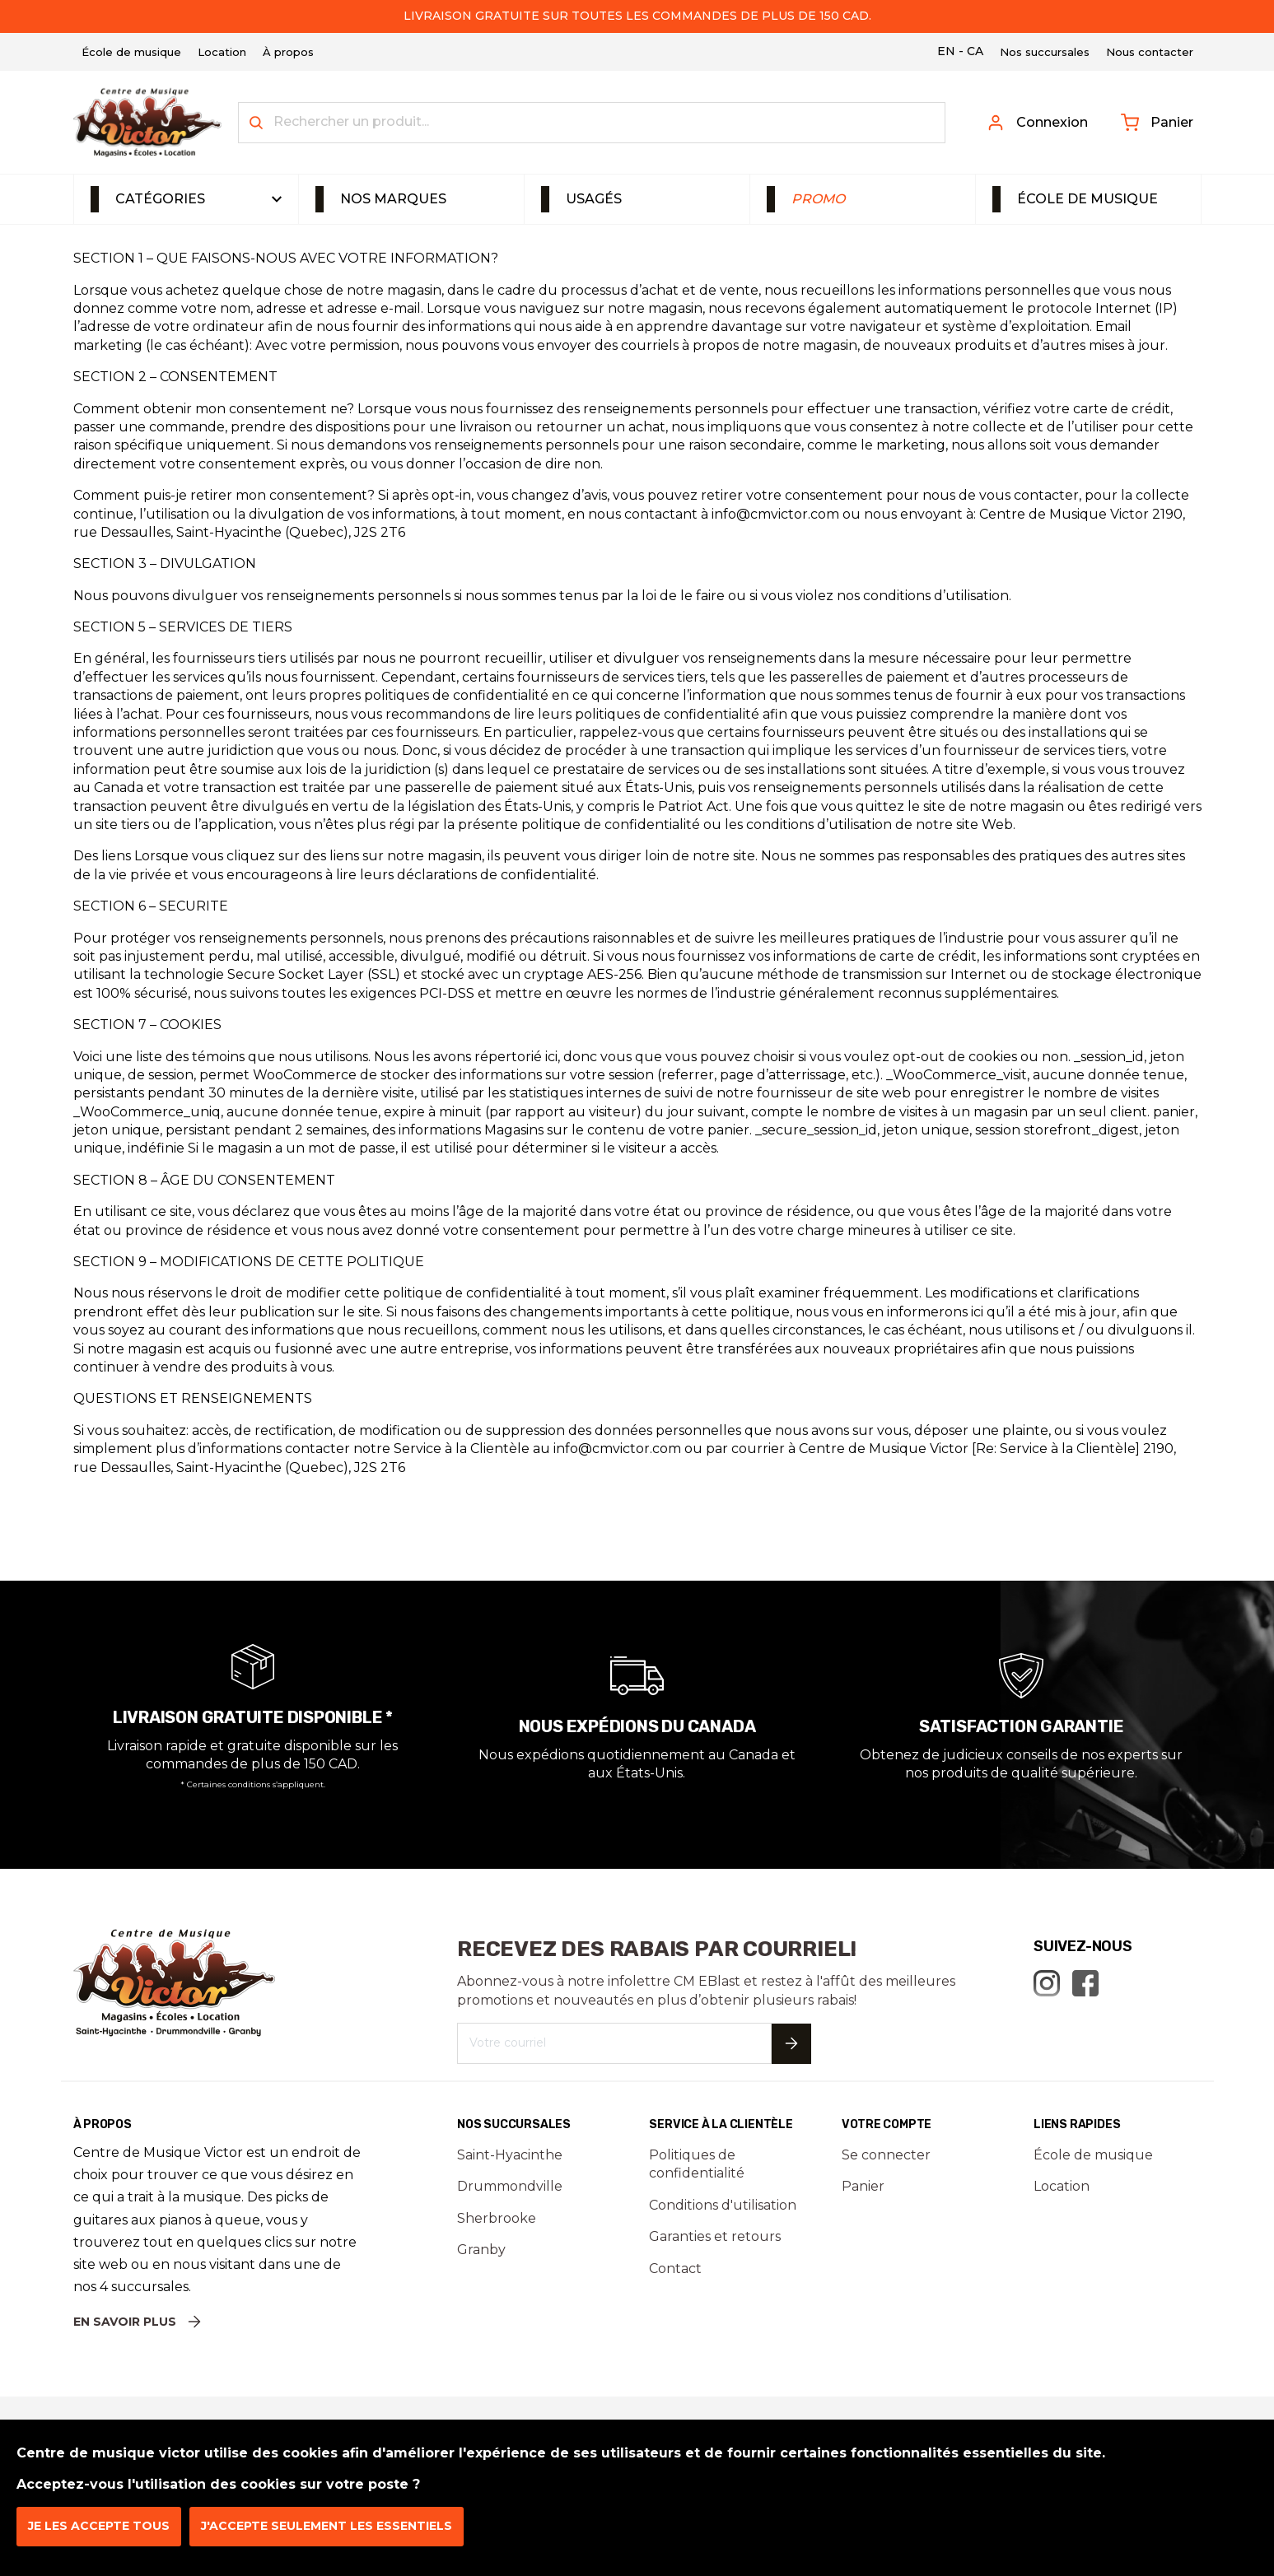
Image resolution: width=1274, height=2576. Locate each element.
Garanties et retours (715, 2236)
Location (1062, 2186)
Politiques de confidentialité (696, 2164)
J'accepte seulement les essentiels (326, 2525)
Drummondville (509, 2186)
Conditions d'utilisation (722, 2205)
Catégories (160, 199)
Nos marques (393, 199)
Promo (818, 199)
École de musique (1087, 199)
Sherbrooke (496, 2218)
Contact (675, 2268)
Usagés (594, 199)
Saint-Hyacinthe (509, 2155)
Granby (481, 2249)
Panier (1157, 123)
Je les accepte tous (99, 2525)
